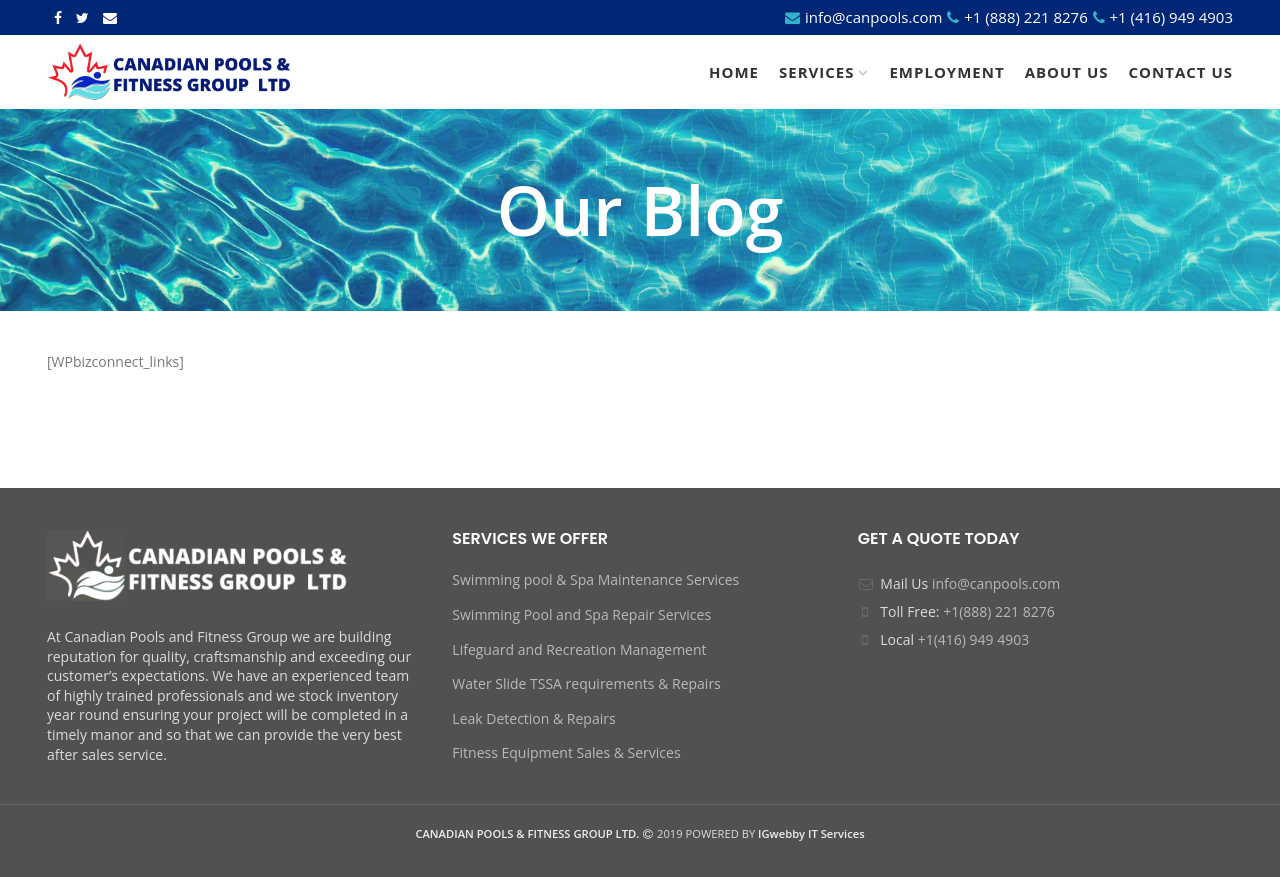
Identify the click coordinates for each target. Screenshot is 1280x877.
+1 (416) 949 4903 (1169, 17)
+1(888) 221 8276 (999, 611)
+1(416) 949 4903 (974, 639)
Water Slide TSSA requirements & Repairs (586, 683)
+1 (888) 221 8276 (1025, 17)
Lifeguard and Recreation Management (579, 649)
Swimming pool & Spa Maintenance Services (595, 579)
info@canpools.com (873, 17)
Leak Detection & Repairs (533, 718)
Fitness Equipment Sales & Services (566, 752)
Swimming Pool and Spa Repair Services (581, 614)
